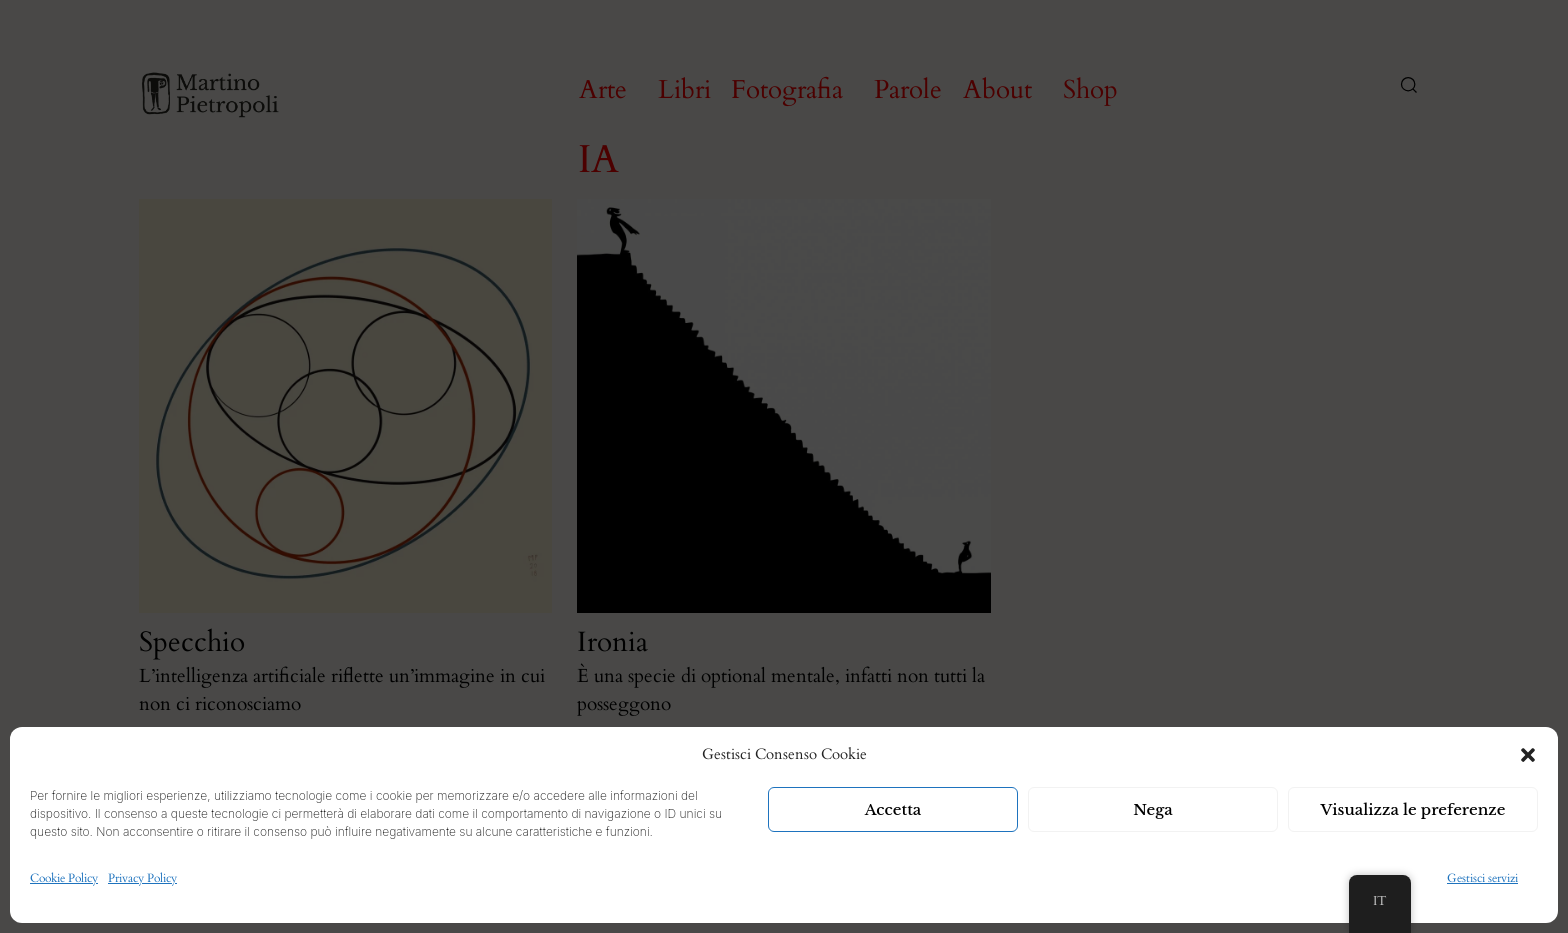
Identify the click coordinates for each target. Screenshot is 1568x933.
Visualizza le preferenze (1413, 809)
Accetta (893, 809)
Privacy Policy (142, 878)
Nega (1153, 809)
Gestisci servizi (1482, 878)
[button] (1528, 755)
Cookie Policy (64, 878)
